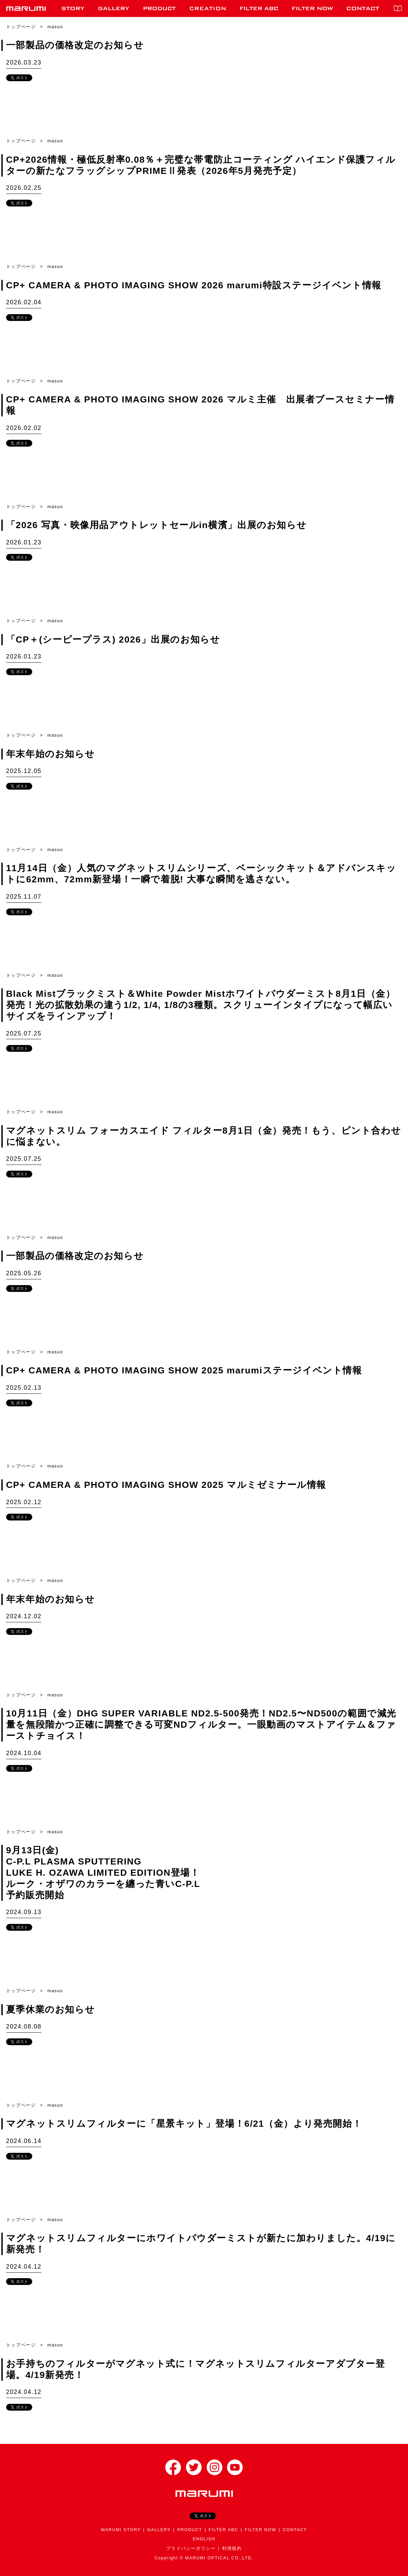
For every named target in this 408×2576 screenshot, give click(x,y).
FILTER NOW (260, 2529)
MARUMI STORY (121, 2529)
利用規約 (232, 2548)
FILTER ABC (223, 2529)
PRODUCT (189, 2529)
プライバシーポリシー (191, 2548)
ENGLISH (204, 2539)
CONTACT (295, 2529)
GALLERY (159, 2529)
